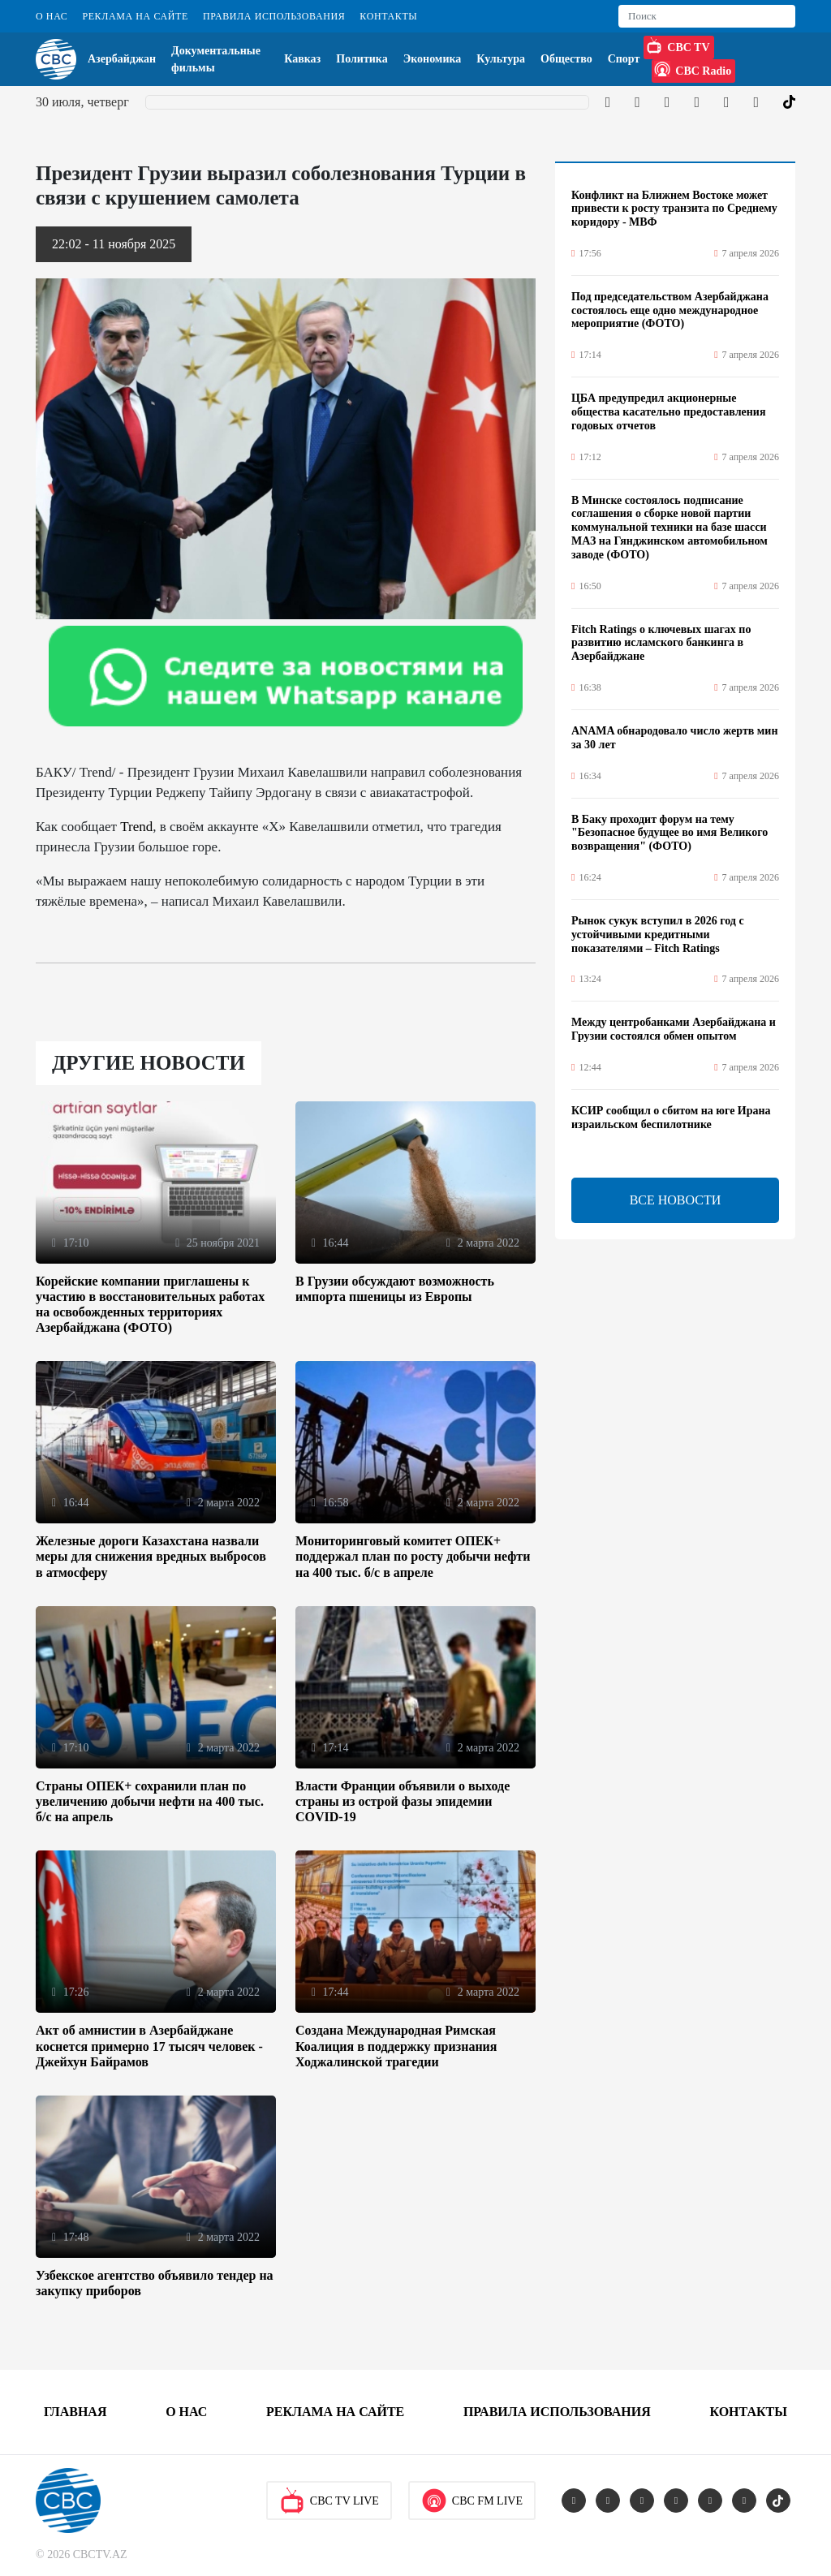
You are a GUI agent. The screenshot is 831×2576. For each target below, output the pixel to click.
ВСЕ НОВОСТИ (675, 1200)
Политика (361, 59)
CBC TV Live (329, 2501)
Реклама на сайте (134, 16)
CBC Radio (692, 69)
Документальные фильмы (215, 59)
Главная (75, 2412)
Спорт (624, 59)
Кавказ (302, 59)
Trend (136, 826)
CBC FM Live (472, 2501)
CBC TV (677, 45)
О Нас (51, 16)
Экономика (432, 59)
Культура (500, 59)
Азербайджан (122, 59)
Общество (566, 59)
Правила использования (274, 16)
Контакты (388, 16)
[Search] (706, 16)
